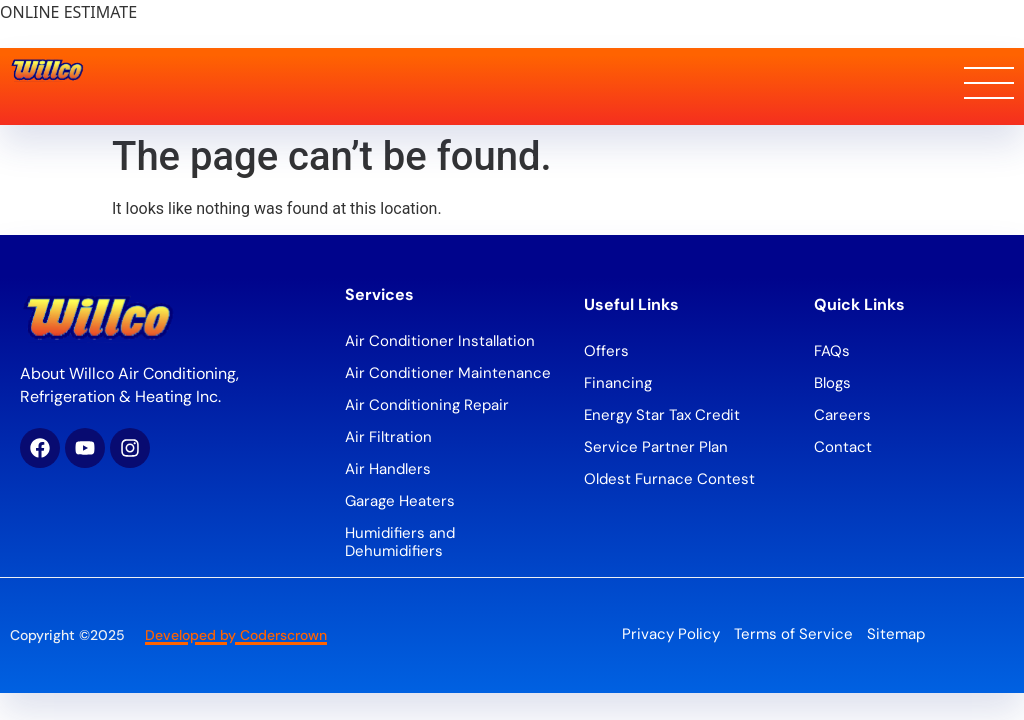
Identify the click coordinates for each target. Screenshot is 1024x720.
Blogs (832, 383)
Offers (606, 351)
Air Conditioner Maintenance (448, 373)
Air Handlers (388, 469)
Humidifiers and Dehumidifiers (400, 542)
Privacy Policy (671, 634)
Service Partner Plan (656, 447)
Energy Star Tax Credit (662, 415)
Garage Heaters (400, 501)
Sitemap (896, 634)
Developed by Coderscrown (236, 635)
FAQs (832, 351)
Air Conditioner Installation (440, 341)
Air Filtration (388, 437)
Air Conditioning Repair (427, 405)
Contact (843, 447)
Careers (842, 415)
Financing (618, 383)
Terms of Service (793, 634)
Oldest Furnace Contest (669, 479)
